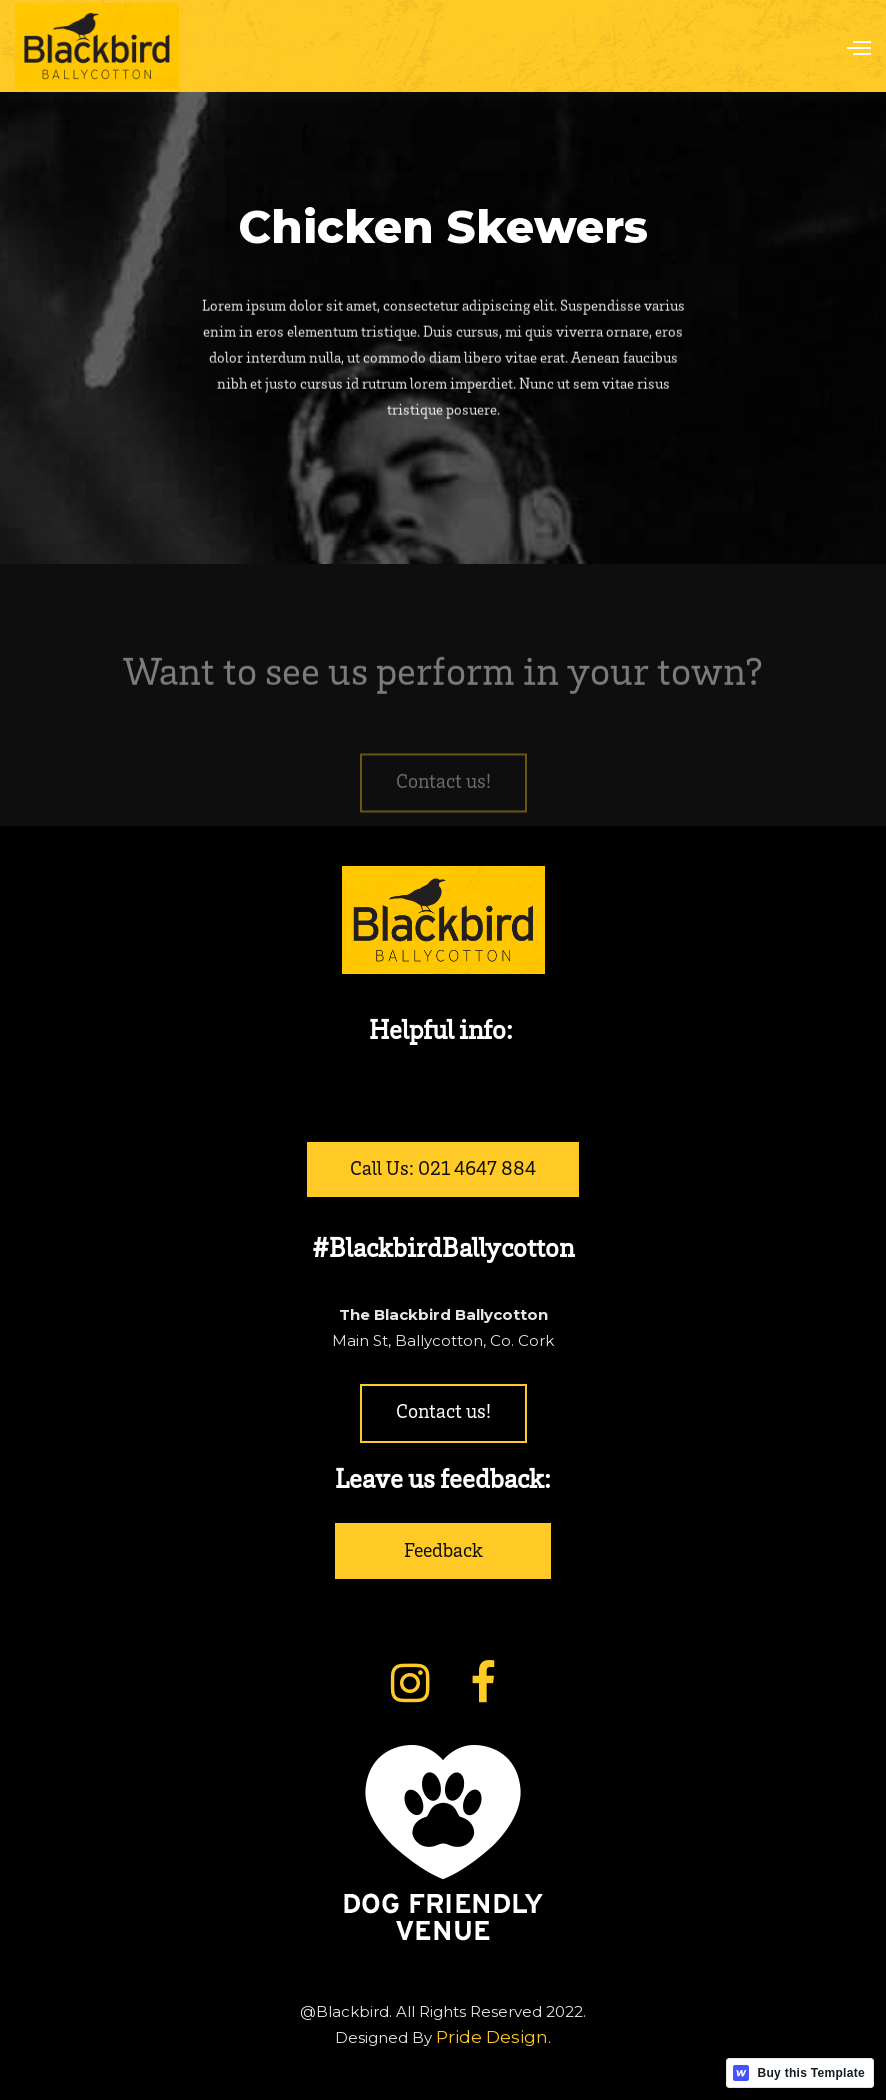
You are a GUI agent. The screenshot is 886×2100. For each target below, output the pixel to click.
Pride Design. (493, 2037)
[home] (97, 46)
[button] (850, 46)
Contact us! (443, 808)
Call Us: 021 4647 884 (443, 1171)
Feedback (443, 1553)
